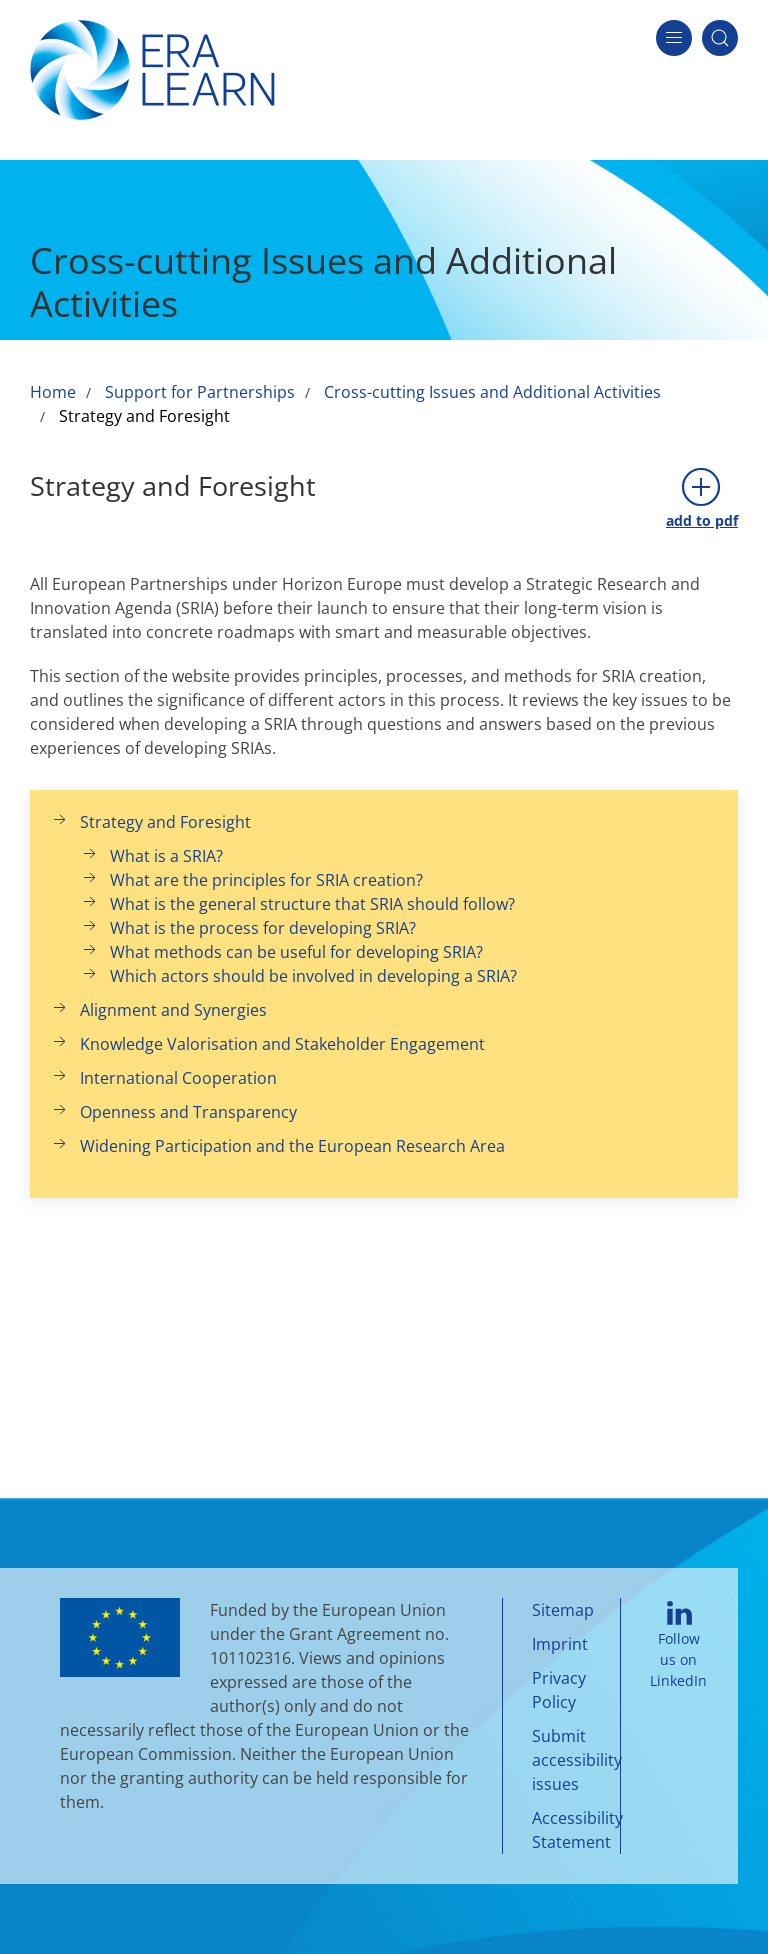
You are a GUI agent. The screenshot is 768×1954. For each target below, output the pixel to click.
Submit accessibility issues (577, 1760)
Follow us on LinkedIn (678, 1646)
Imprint (560, 1644)
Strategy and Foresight (144, 416)
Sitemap (563, 1610)
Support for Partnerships (200, 392)
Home (53, 392)
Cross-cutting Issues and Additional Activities (492, 392)
